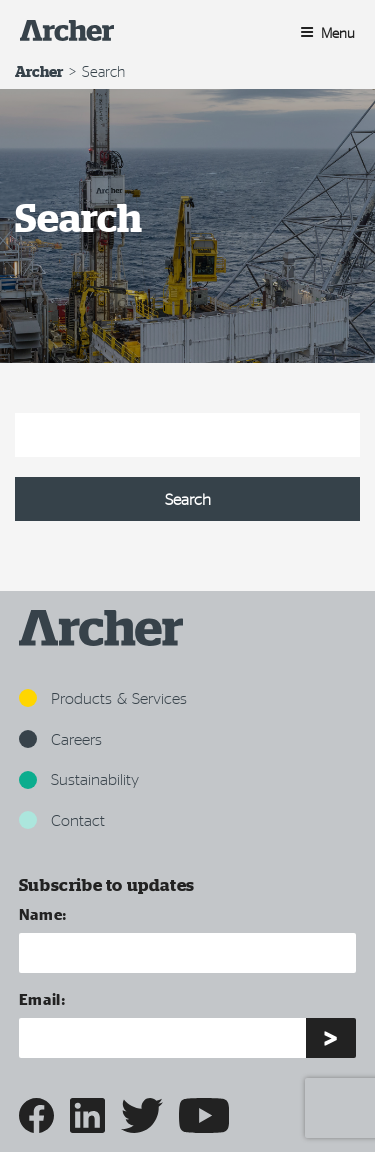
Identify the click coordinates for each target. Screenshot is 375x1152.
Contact (62, 819)
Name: (43, 913)
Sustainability (79, 778)
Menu (327, 32)
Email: (43, 998)
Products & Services (103, 697)
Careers (60, 738)
